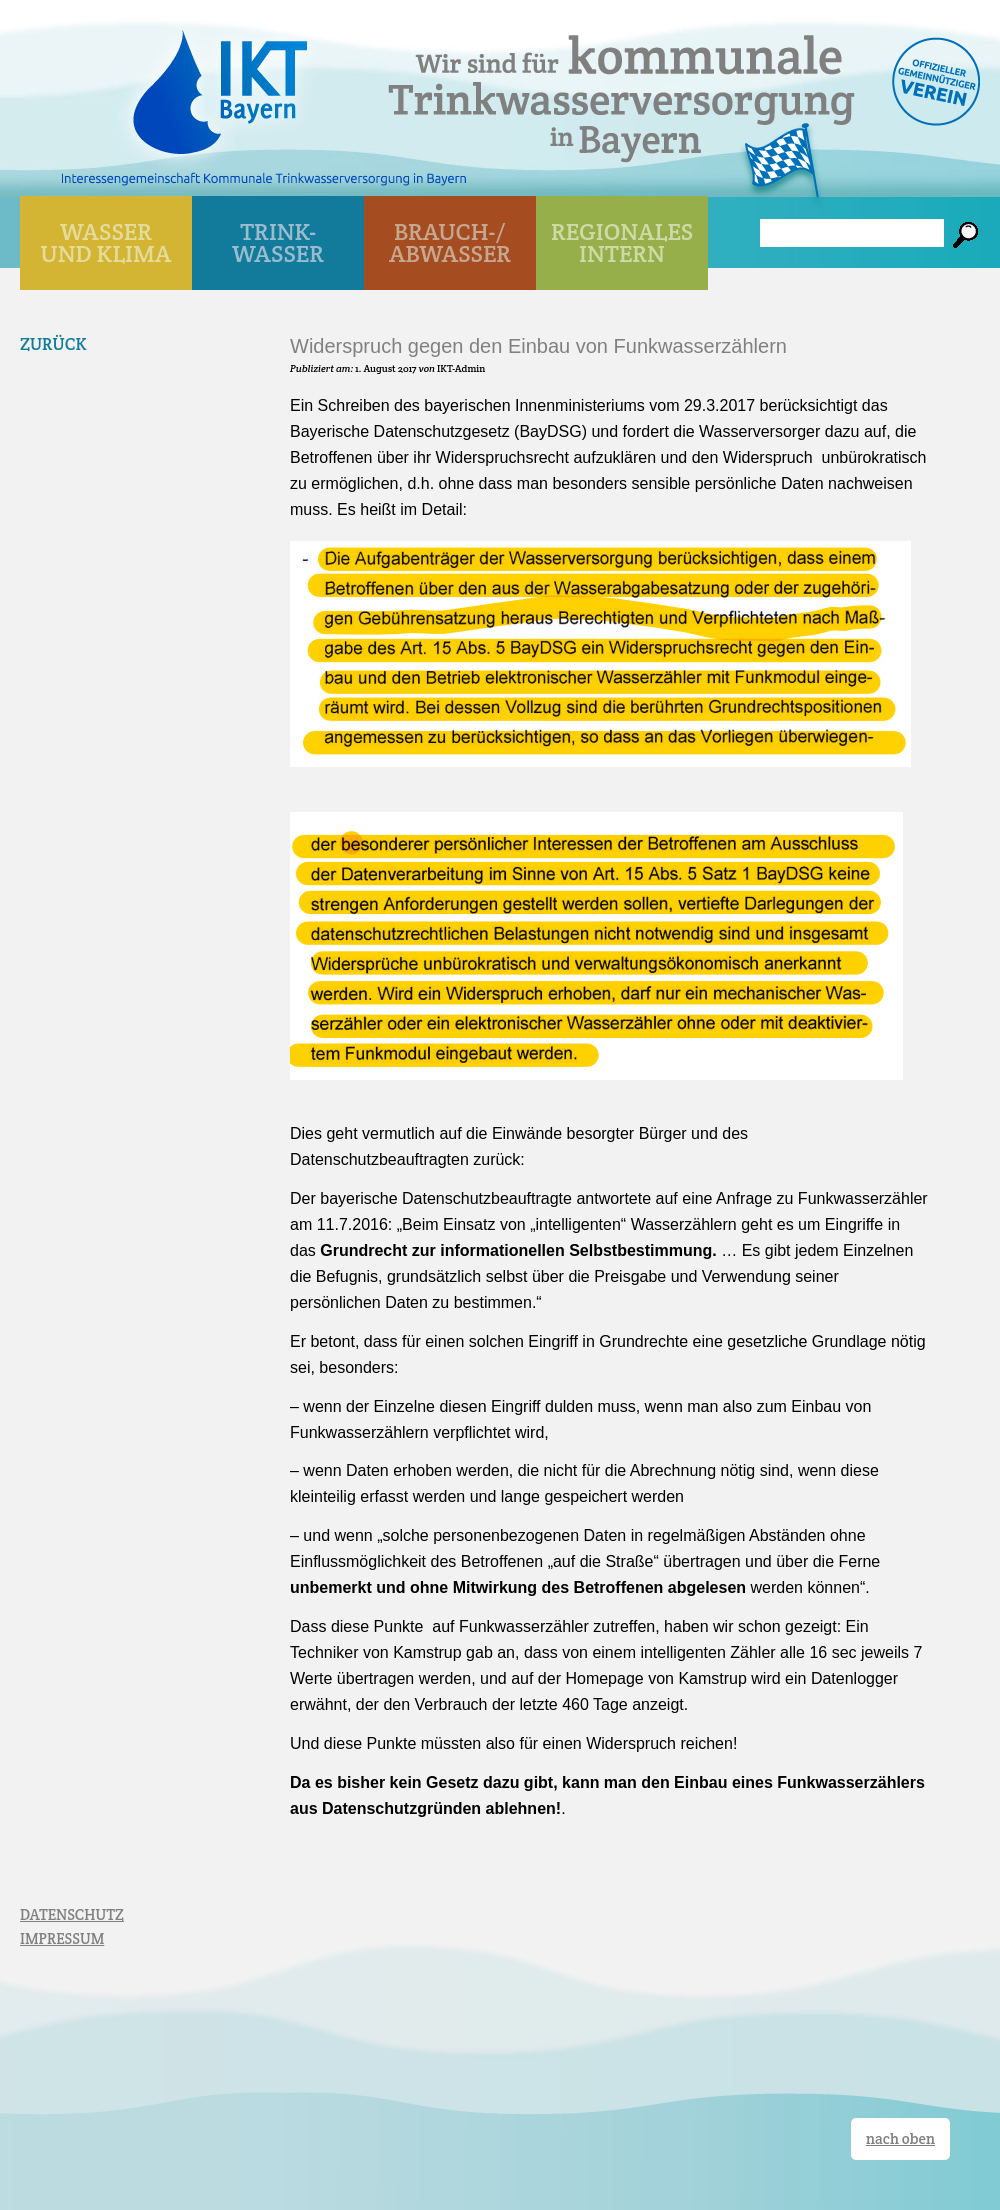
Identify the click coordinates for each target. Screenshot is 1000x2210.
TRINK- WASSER (278, 242)
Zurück (53, 344)
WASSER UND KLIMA (106, 242)
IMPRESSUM (62, 1938)
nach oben (900, 2138)
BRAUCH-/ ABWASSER (450, 242)
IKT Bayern (220, 82)
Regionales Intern (622, 242)
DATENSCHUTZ (72, 1914)
